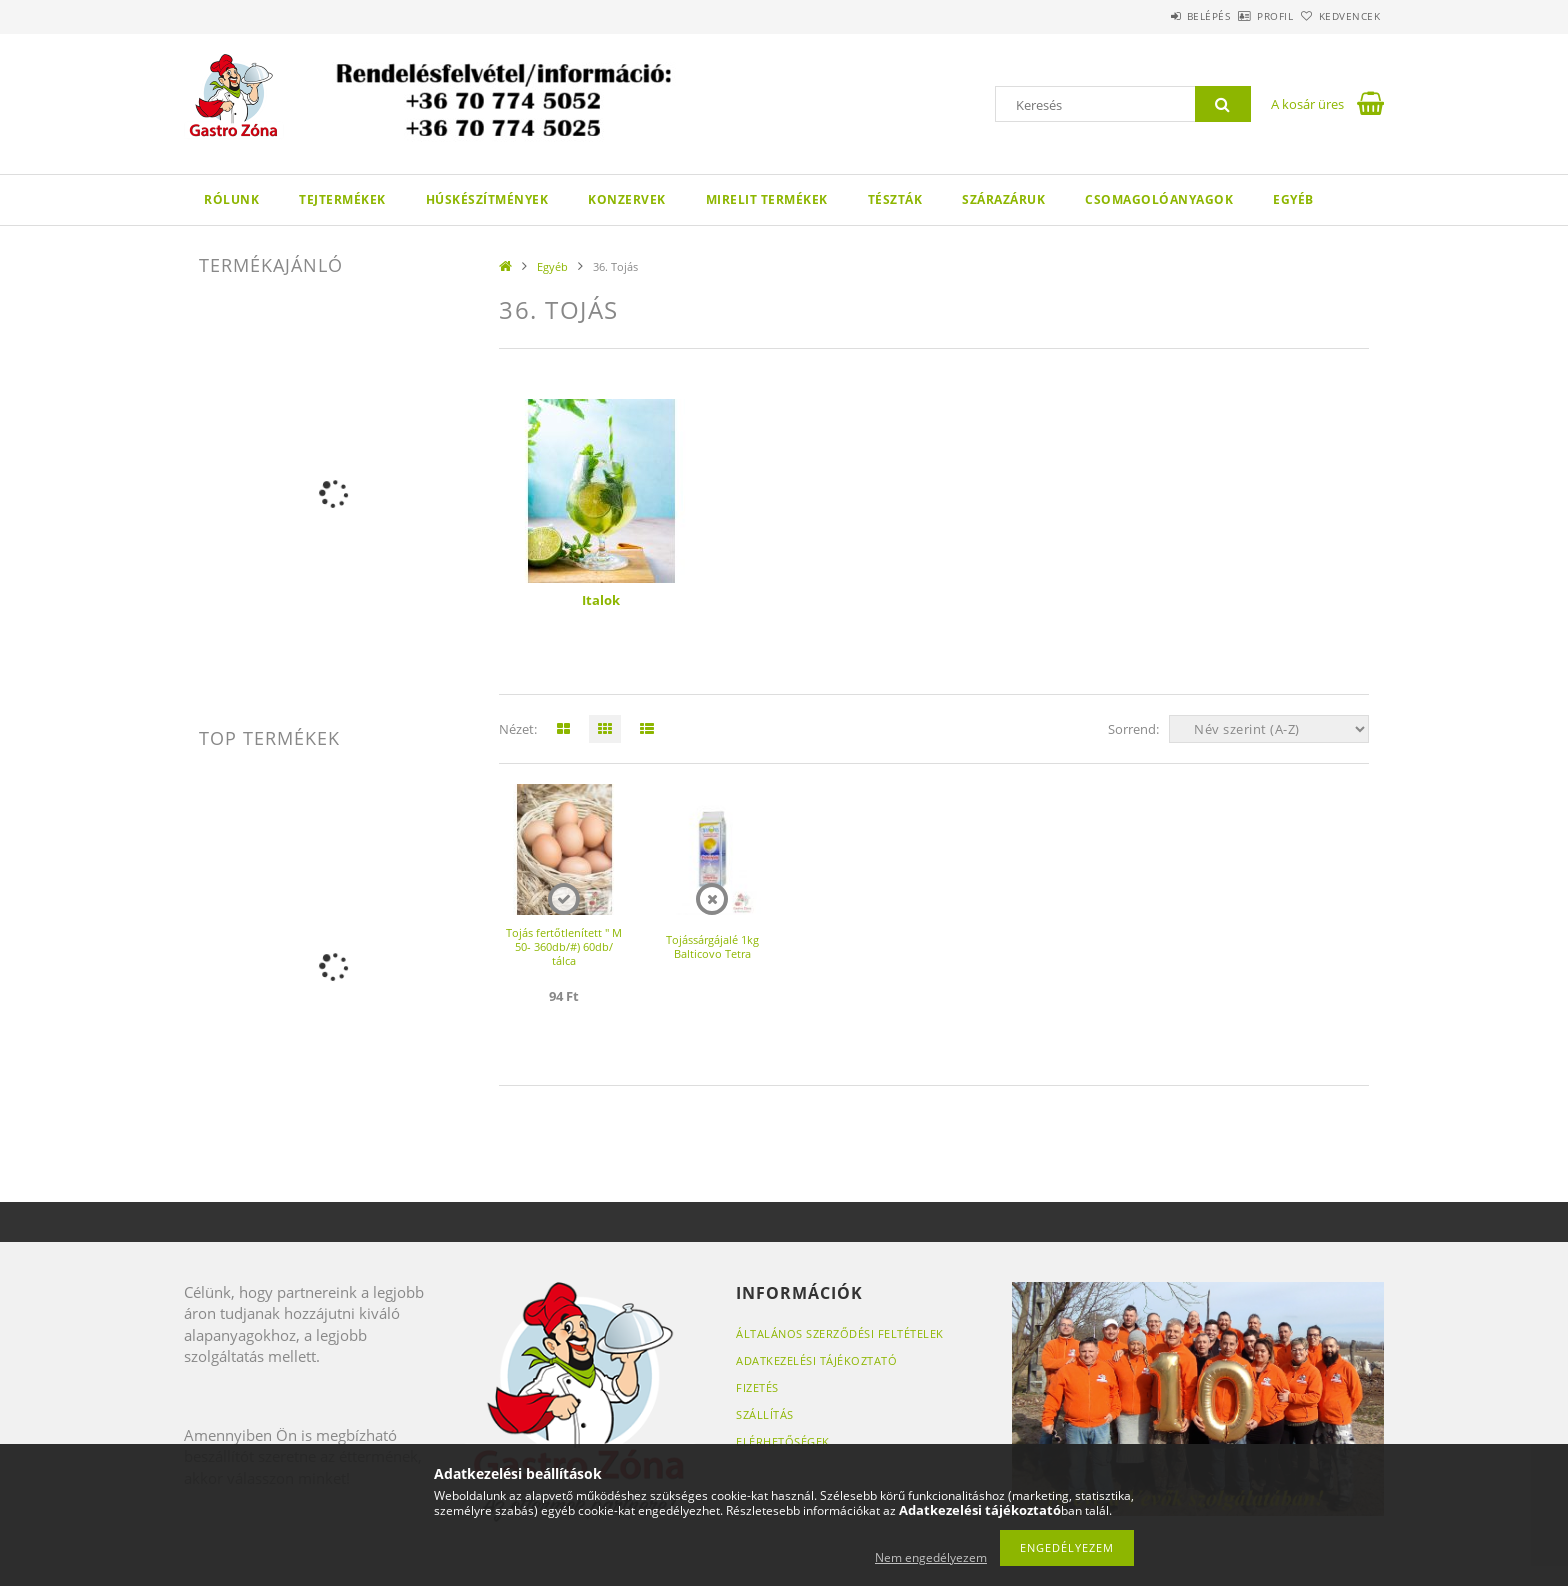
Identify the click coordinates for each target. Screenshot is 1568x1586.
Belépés (1153, 16)
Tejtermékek (342, 199)
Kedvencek (1339, 16)
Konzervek (627, 199)
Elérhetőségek (783, 1441)
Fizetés (757, 1387)
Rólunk (231, 199)
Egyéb (1293, 199)
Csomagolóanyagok (1159, 199)
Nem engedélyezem (931, 1557)
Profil (1242, 16)
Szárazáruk (1003, 199)
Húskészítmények (487, 199)
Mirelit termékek (767, 199)
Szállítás (765, 1414)
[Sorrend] (1269, 729)
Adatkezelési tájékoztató (816, 1360)
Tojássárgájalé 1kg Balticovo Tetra (712, 946)
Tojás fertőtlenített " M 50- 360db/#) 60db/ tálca (564, 946)
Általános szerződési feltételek (840, 1333)
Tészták (895, 199)
